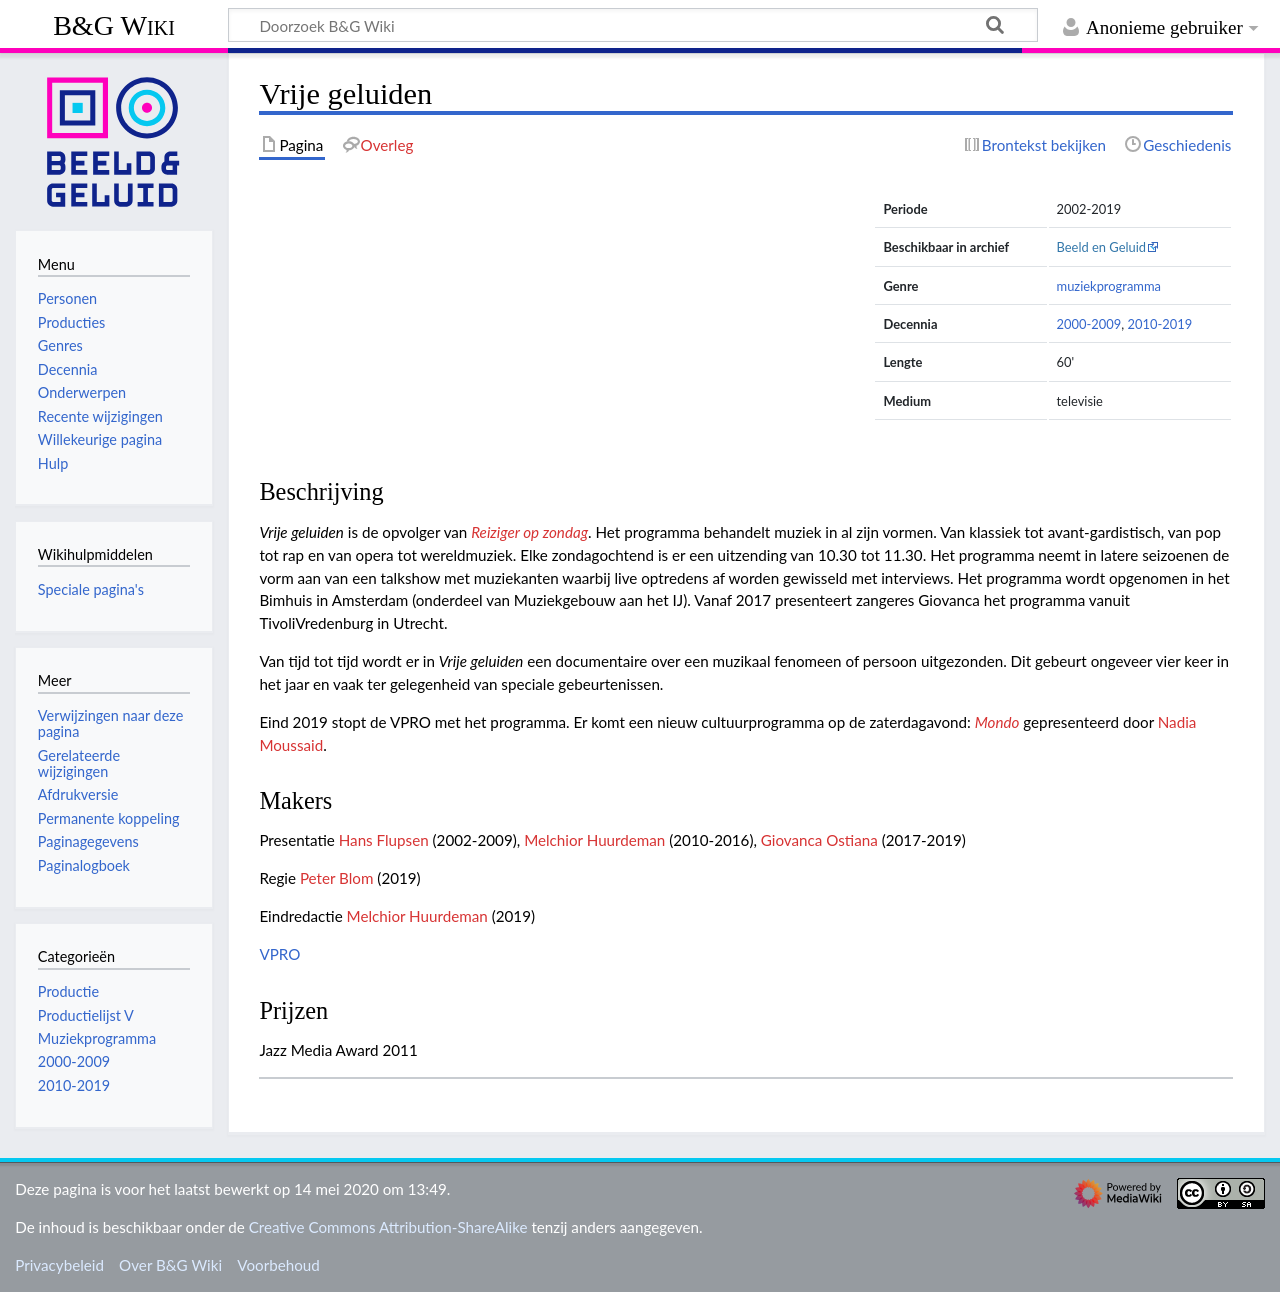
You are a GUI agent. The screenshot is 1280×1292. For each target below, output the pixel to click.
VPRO (279, 954)
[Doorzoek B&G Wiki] (633, 25)
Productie (68, 991)
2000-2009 (1089, 324)
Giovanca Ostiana (819, 840)
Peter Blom (337, 878)
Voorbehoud (278, 1265)
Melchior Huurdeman (594, 840)
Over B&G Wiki (170, 1265)
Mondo (997, 722)
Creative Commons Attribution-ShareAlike (388, 1227)
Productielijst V (86, 1015)
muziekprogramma (1109, 286)
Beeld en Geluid (1102, 247)
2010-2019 (1159, 324)
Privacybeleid (59, 1265)
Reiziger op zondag (529, 532)
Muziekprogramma (97, 1038)
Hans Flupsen (384, 840)
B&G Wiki (114, 25)
